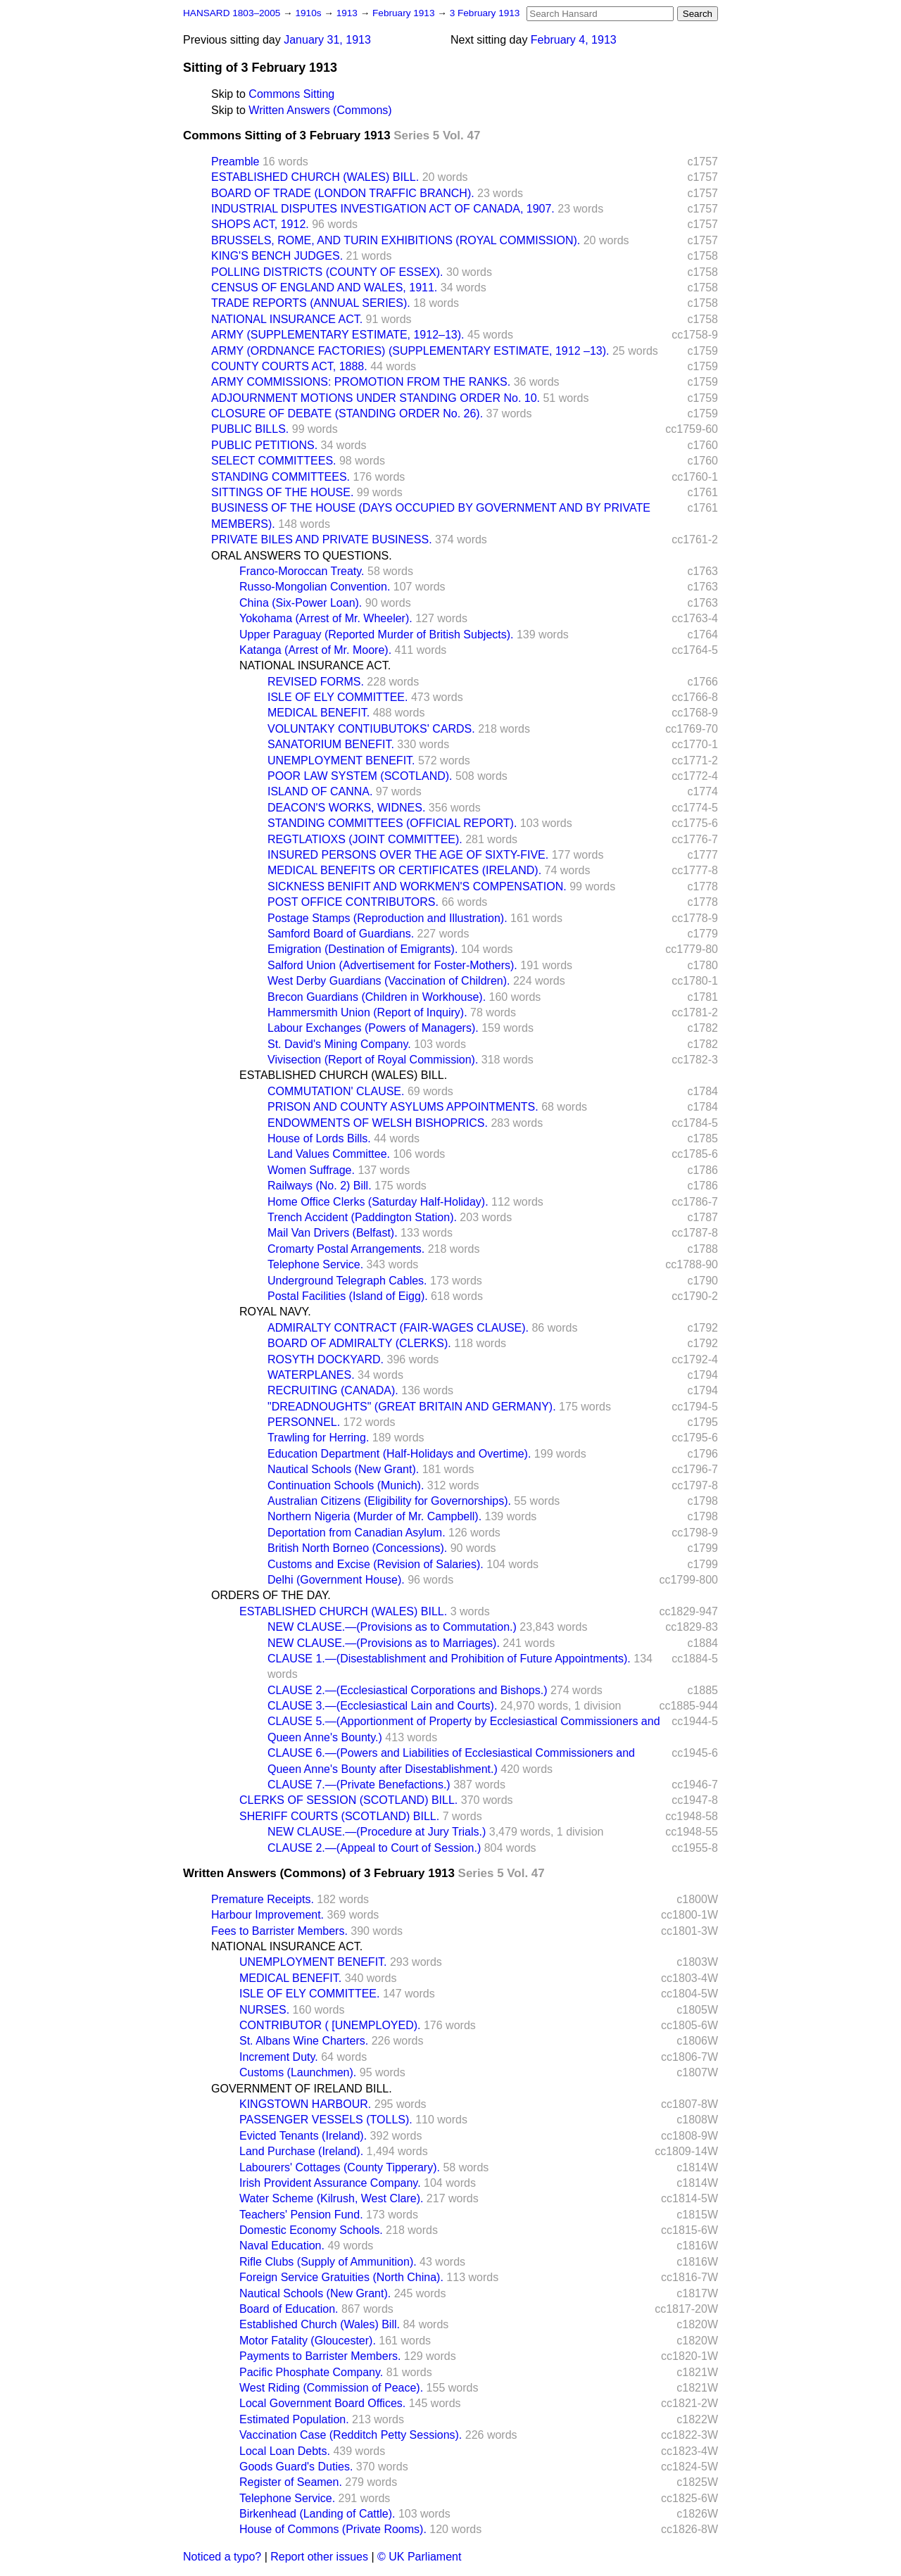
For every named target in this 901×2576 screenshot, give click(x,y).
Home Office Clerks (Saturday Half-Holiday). (378, 1202)
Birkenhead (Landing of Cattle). (317, 2514)
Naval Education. (282, 2246)
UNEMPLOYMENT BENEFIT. (341, 760)
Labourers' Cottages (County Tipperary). (339, 2167)
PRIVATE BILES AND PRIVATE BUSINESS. (321, 539)
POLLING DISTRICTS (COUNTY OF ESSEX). (327, 272)
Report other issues (319, 2557)
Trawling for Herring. (318, 1438)
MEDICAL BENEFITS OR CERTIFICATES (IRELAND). (404, 870)
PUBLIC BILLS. (250, 429)
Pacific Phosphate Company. (311, 2372)
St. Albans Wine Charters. (303, 2041)
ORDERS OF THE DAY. (271, 1595)
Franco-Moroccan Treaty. (302, 571)
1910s (309, 13)
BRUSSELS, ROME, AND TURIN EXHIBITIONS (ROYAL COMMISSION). (395, 240)
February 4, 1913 (574, 40)
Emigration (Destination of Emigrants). (362, 949)
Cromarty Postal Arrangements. (345, 1249)
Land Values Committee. (328, 1154)
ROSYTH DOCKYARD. (325, 1359)
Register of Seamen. (290, 2482)
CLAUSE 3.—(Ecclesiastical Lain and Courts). (382, 1706)
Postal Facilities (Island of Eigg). (347, 1296)
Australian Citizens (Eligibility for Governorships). (389, 1501)
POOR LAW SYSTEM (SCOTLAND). (360, 776)
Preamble (235, 162)
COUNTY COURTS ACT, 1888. (289, 366)
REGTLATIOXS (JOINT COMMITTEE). (364, 839)
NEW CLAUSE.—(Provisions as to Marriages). (383, 1643)
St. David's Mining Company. (339, 1044)
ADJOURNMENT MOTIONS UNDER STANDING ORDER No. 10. (375, 398)
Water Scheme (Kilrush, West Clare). (331, 2198)
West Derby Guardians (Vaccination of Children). (388, 981)
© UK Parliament (419, 2557)
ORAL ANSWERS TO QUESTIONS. (301, 556)
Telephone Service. (315, 1264)
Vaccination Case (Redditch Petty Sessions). (350, 2435)
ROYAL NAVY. (275, 1312)
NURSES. (264, 2010)
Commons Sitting (291, 94)
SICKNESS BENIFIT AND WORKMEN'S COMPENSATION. (417, 886)
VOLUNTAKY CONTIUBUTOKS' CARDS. (371, 729)
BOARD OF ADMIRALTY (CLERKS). (359, 1343)
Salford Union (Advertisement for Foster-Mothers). (392, 965)
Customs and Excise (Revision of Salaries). (375, 1564)
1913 (348, 13)
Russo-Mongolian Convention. (314, 587)
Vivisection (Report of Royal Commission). (372, 1060)
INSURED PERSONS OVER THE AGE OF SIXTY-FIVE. (407, 855)
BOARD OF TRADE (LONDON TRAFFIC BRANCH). (342, 193)
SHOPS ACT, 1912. (260, 224)
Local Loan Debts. (284, 2451)
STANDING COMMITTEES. (280, 477)
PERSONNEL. (303, 1422)
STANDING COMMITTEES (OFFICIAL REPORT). (392, 823)
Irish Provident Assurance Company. (330, 2183)
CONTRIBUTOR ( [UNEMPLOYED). (330, 2025)
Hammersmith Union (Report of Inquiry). (367, 1012)
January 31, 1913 (327, 40)
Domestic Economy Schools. (311, 2230)
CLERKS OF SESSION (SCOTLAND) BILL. (348, 1800)
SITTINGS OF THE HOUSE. (282, 492)
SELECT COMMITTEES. (273, 461)
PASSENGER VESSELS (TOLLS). (325, 2120)
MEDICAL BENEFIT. (318, 713)
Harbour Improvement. (267, 1915)
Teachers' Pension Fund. (301, 2215)
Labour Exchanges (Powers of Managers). (373, 1028)
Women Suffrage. (311, 1170)
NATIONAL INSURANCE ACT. (287, 319)
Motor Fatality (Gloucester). (307, 2341)
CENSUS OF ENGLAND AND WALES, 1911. (324, 287)
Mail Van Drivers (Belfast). (332, 1233)
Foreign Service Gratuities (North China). (341, 2277)
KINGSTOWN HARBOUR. (305, 2104)
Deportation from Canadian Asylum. (356, 1533)
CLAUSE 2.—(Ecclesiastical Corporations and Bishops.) (407, 1690)
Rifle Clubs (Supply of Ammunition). (328, 2262)
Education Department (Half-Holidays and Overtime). (399, 1454)
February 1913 (404, 13)
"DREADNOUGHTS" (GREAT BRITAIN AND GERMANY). (411, 1407)
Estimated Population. (294, 2419)
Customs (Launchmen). (297, 2072)
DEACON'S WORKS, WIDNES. (346, 808)
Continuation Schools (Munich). (345, 1485)
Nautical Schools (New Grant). (343, 1469)
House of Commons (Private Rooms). (333, 2529)
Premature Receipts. (262, 1899)
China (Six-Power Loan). (300, 603)
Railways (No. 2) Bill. (319, 1186)
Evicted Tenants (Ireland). (303, 2136)
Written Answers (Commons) (319, 110)
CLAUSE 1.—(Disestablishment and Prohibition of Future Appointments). (449, 1659)
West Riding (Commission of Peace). (331, 2388)
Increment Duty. (278, 2057)
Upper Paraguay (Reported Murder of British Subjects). (376, 634)
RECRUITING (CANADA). (332, 1390)
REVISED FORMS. (315, 682)
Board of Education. (289, 2309)
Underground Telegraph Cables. (347, 1281)
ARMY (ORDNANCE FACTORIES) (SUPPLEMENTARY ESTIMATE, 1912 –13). (410, 351)
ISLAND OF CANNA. (319, 791)
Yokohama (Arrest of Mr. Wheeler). (325, 618)
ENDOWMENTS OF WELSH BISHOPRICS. (377, 1123)
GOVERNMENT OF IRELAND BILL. (301, 2089)
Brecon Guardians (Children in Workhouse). (376, 997)
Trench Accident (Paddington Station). (362, 1217)
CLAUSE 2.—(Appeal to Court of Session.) (374, 1848)
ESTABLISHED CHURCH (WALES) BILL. (315, 177)
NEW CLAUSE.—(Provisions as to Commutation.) (392, 1627)
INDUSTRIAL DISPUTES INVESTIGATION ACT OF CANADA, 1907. (383, 209)
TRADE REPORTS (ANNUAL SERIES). (310, 303)
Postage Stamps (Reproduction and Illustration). (387, 918)
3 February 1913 (485, 13)
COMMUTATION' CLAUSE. (335, 1091)
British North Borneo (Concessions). (357, 1548)
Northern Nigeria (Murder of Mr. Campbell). (374, 1516)
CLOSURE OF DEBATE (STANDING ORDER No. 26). (347, 413)
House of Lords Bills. (319, 1138)
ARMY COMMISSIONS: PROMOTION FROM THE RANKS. (360, 382)
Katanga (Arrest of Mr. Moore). (315, 650)
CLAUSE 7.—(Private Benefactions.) (358, 1785)
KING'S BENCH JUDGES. (277, 256)
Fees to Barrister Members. (279, 1931)
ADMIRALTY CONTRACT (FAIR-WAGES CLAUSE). (398, 1328)
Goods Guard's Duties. (296, 2467)
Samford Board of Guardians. (340, 934)
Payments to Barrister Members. (320, 2356)
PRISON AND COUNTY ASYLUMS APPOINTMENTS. (402, 1107)
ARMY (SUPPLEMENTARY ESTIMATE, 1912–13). (338, 335)
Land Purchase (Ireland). (301, 2151)
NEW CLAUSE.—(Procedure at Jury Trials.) (376, 1832)
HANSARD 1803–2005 (231, 13)
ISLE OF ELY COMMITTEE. (337, 697)
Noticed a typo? (222, 2557)
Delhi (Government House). (336, 1580)
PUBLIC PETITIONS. (264, 445)
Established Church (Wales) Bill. (319, 2324)
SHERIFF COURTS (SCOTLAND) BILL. (339, 1816)
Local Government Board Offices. (322, 2403)
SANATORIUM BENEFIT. (330, 744)
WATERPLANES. (311, 1375)
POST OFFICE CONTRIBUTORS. (353, 902)
